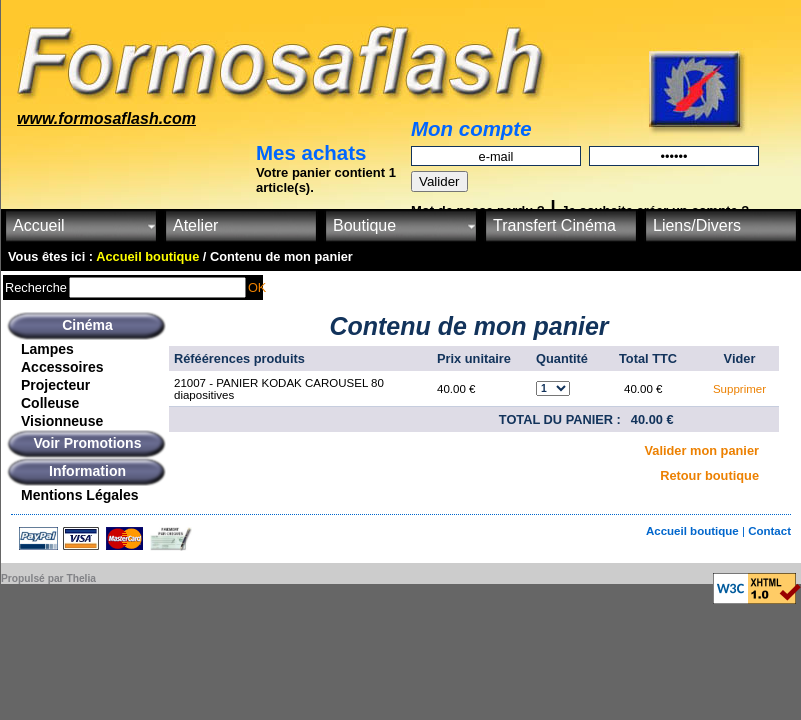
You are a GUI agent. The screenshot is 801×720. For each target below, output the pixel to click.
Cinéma (87, 325)
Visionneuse (62, 421)
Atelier (195, 225)
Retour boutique (709, 475)
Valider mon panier (702, 450)
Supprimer (739, 389)
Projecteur (55, 385)
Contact (769, 531)
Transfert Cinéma (554, 225)
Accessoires (62, 367)
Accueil (39, 225)
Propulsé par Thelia (48, 578)
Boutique (364, 225)
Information (87, 471)
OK (257, 287)
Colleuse (50, 403)
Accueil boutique (694, 531)
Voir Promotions (88, 443)
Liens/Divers (697, 225)
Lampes (47, 349)
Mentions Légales (79, 495)
